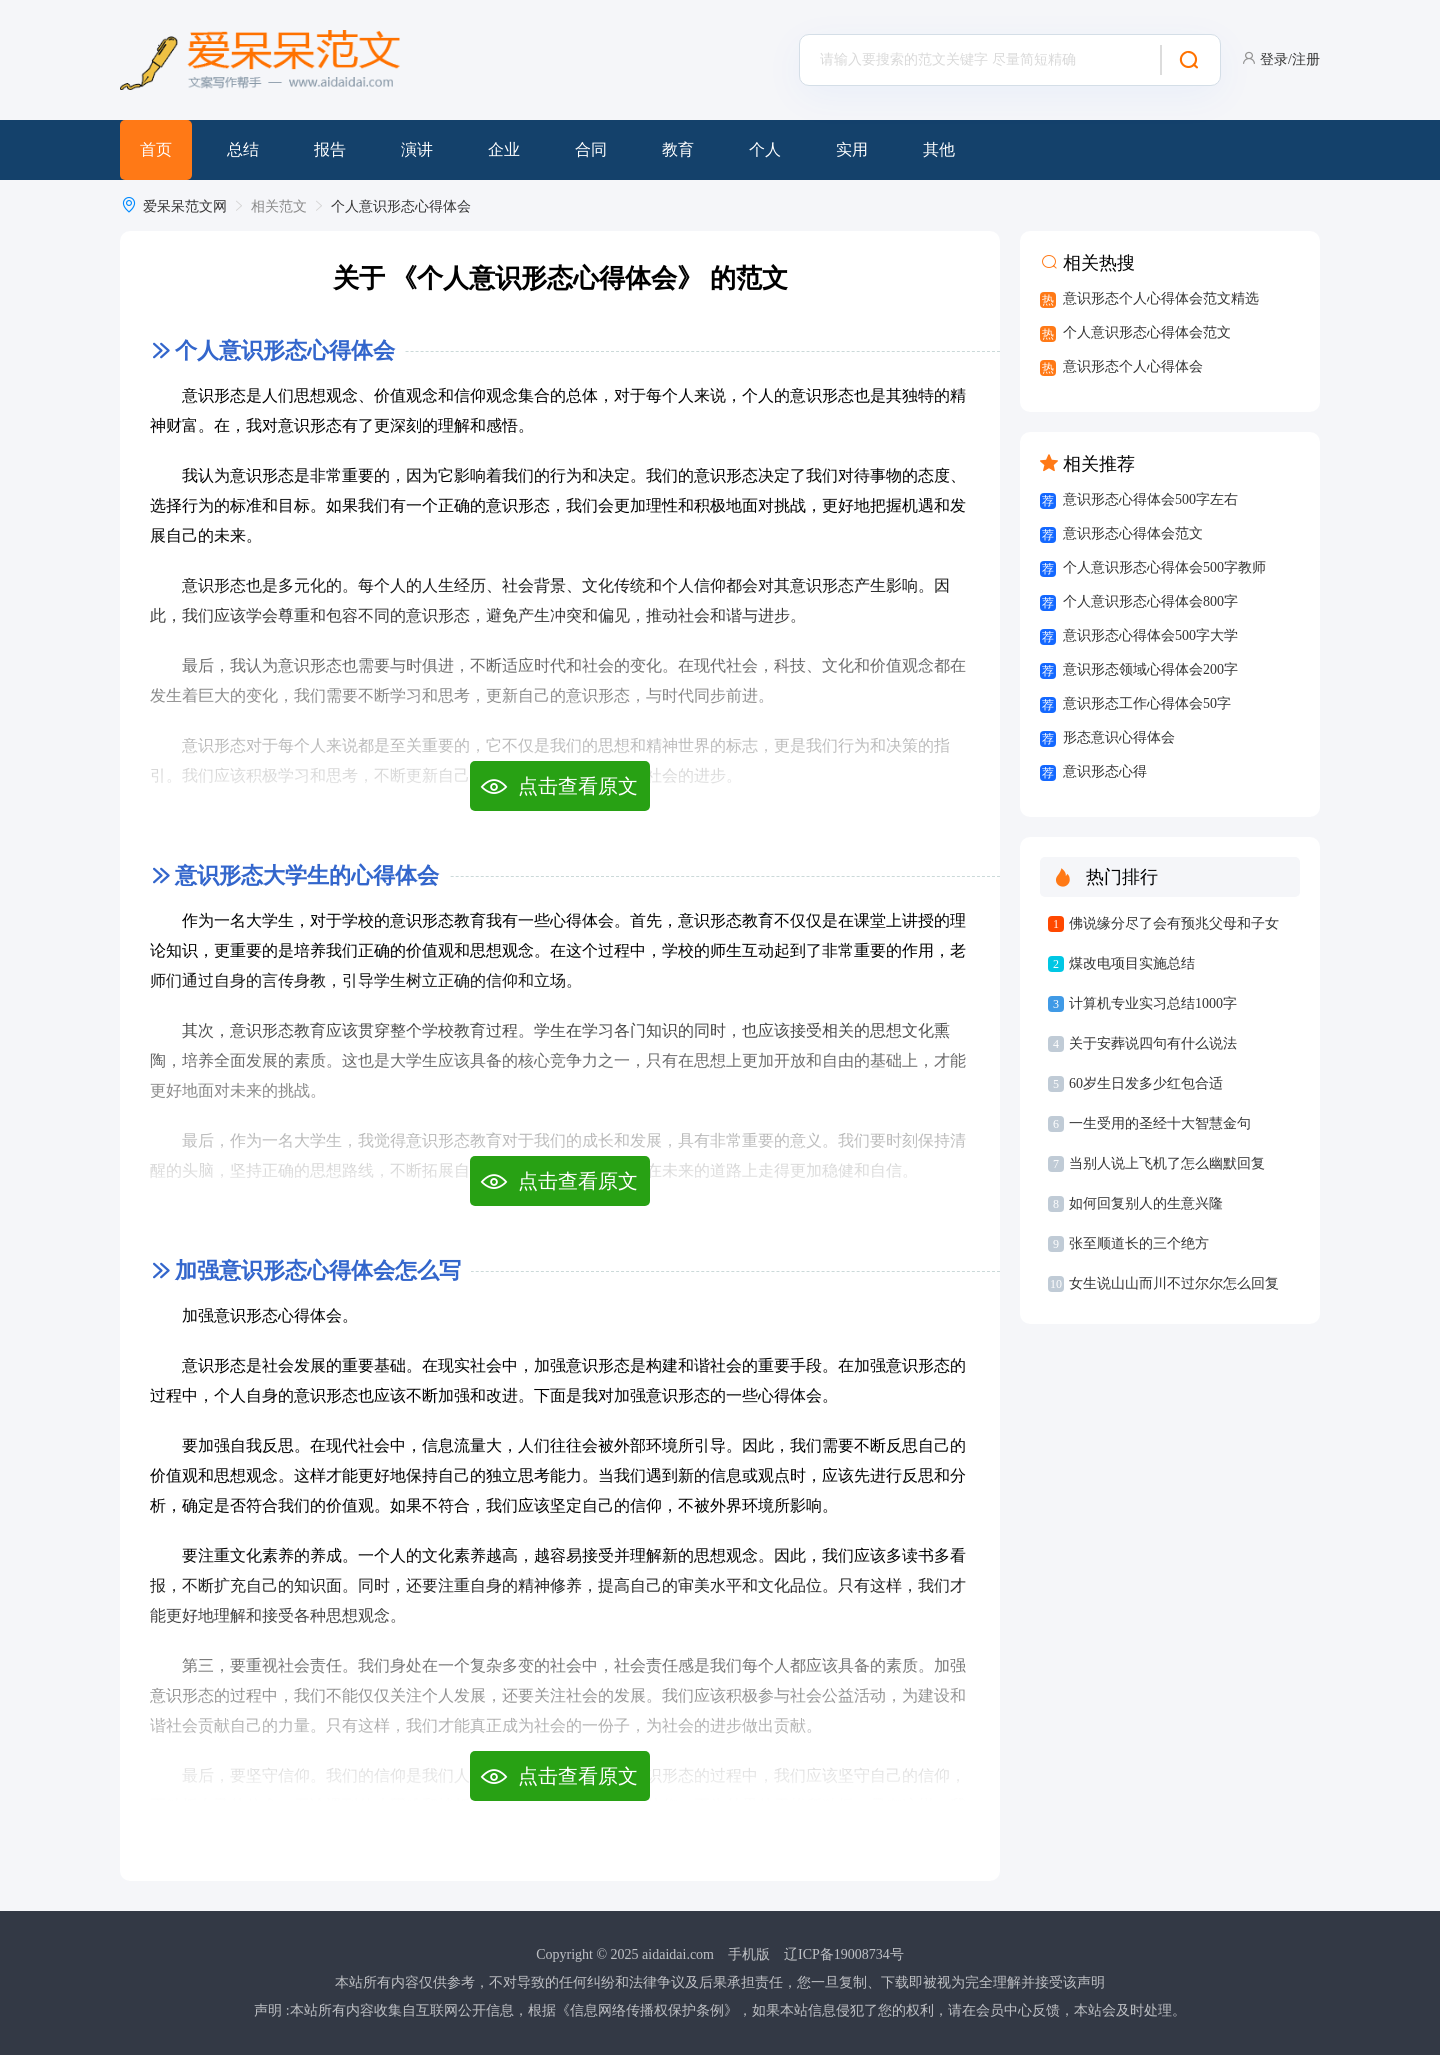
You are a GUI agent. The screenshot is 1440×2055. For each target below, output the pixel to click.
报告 (330, 149)
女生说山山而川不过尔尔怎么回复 (1174, 1283)
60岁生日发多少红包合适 (1146, 1083)
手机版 (749, 1954)
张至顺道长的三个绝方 (1139, 1243)
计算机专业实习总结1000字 (1153, 1003)
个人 (765, 149)
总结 (243, 149)
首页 (156, 149)
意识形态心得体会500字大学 (1150, 635)
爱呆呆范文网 (185, 206)
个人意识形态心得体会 (401, 206)
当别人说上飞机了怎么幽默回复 (1167, 1163)
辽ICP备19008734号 (844, 1954)
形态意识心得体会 (1119, 737)
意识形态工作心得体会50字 (1147, 703)
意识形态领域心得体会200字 (1150, 669)
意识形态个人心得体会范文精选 (1161, 298)
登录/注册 (1290, 59)
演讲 (417, 149)
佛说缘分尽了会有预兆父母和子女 (1174, 923)
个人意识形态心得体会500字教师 (1164, 567)
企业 (504, 149)
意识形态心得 (1105, 771)
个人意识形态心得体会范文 (1147, 332)
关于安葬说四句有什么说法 (1153, 1043)
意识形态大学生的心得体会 (307, 875)
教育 (678, 149)
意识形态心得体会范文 (1133, 533)
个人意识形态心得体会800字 (1150, 601)
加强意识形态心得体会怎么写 (318, 1270)
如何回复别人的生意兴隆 (1146, 1203)
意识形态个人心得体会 (1133, 366)
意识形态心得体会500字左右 (1150, 499)
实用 (852, 149)
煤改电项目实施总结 (1132, 963)
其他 (939, 149)
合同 (591, 149)
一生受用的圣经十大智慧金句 (1160, 1123)
